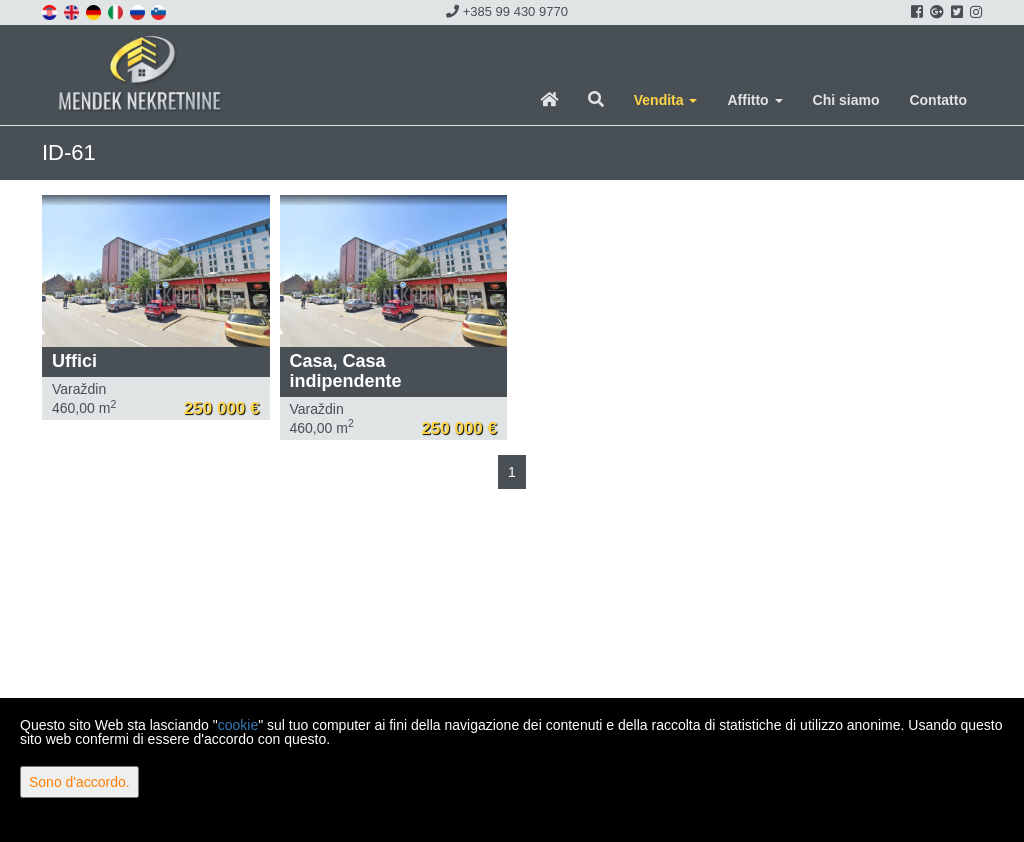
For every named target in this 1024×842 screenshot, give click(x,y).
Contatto (938, 100)
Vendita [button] (666, 100)
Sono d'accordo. (79, 782)
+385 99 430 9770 (507, 11)
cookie (238, 725)
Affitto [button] (754, 100)
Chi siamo (846, 100)
